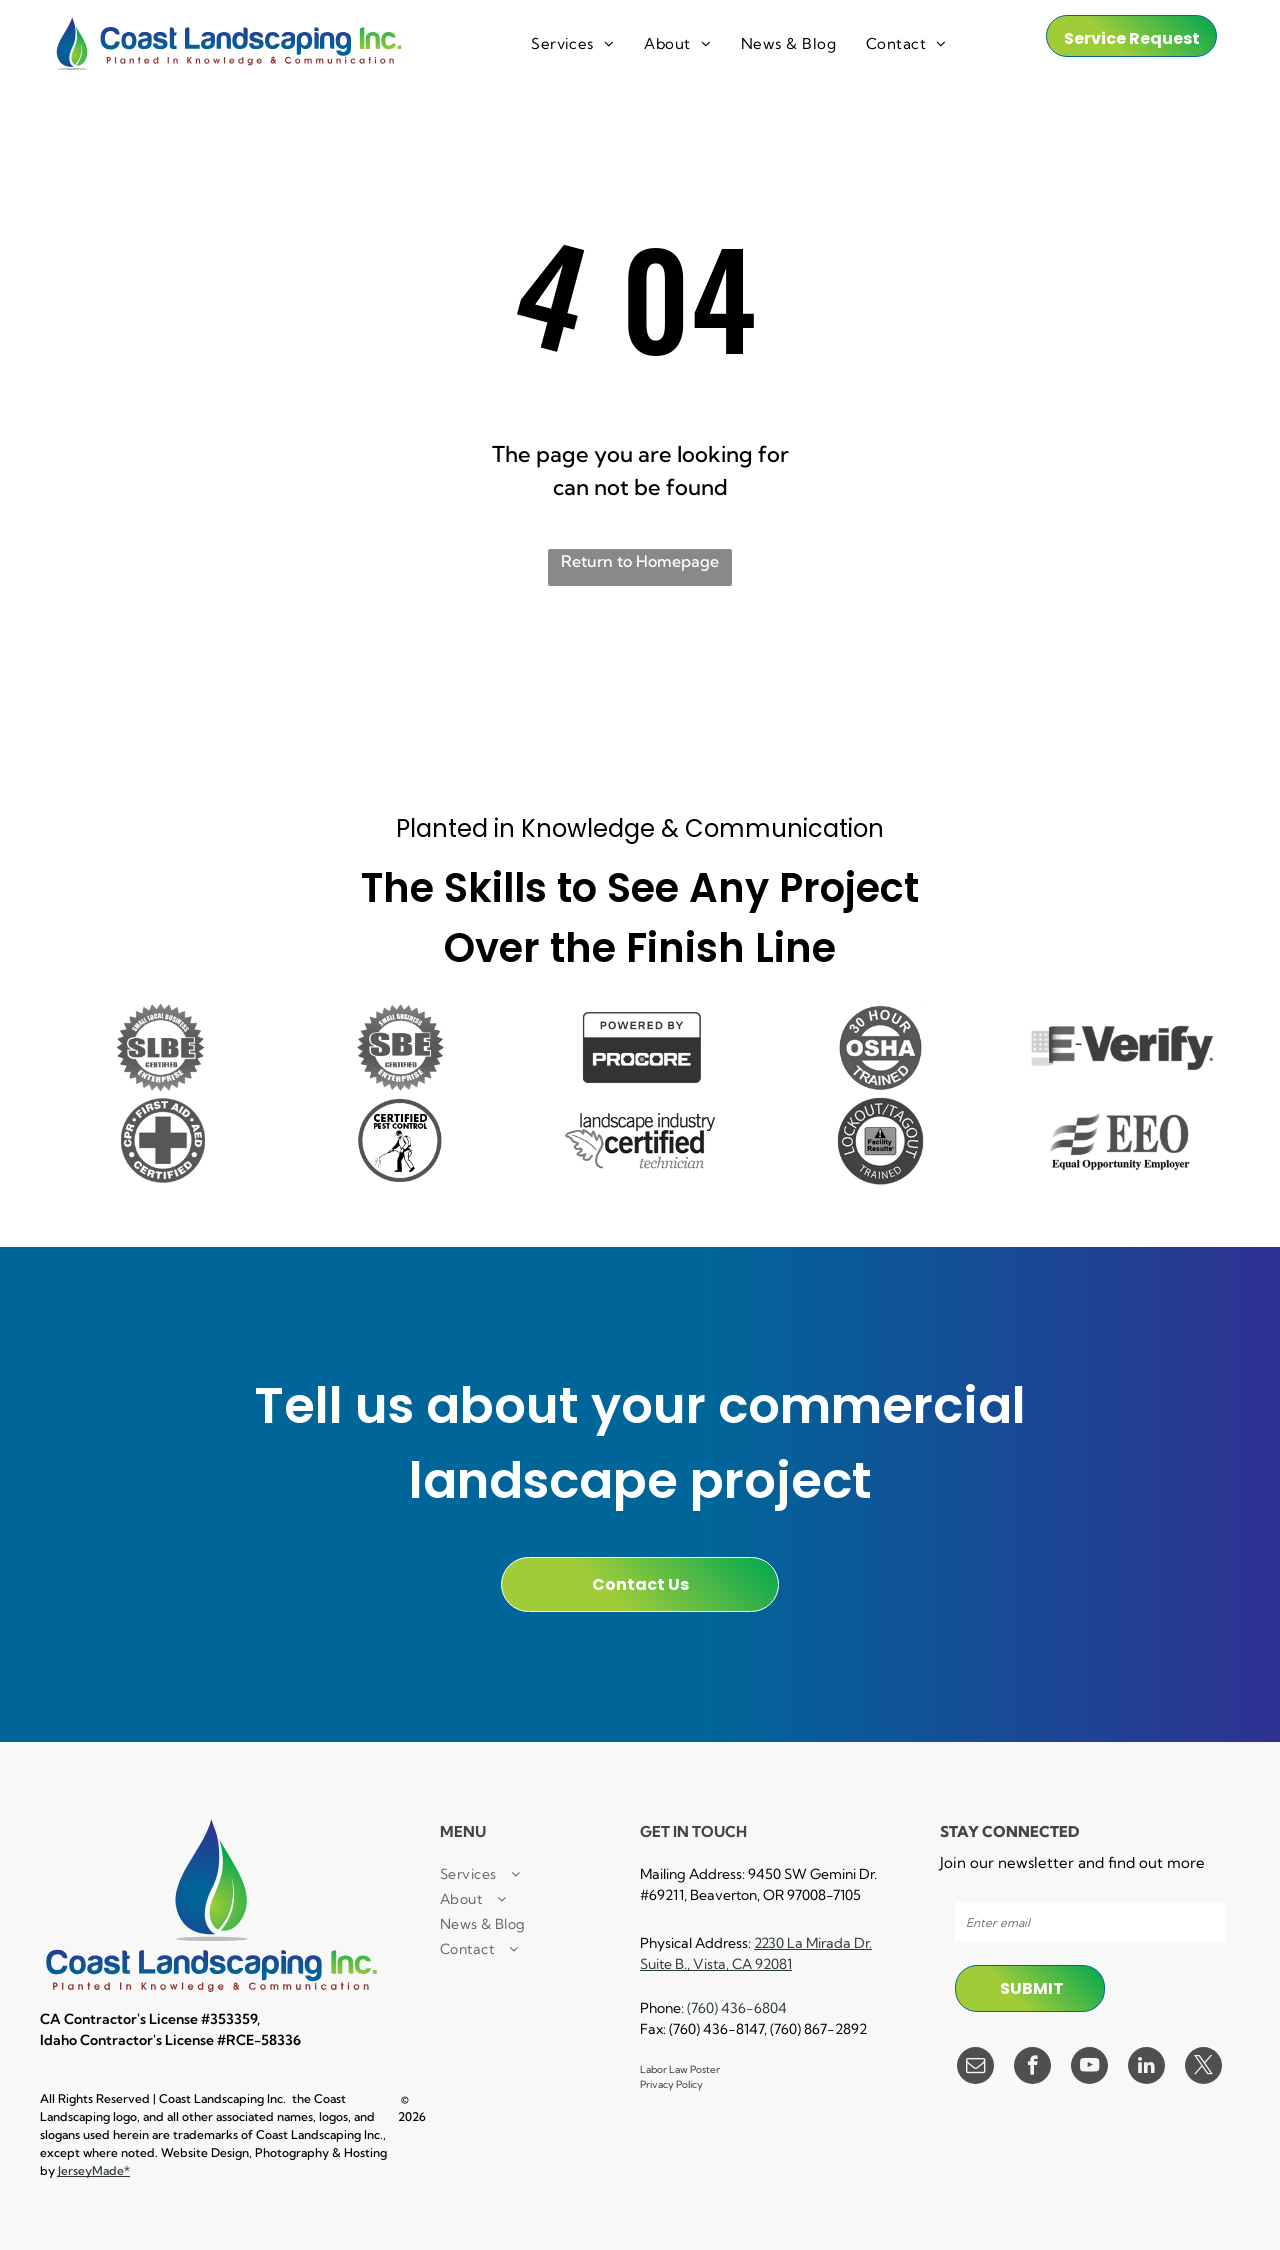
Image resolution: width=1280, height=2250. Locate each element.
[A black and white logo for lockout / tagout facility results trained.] (880, 1140)
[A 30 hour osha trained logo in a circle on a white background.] (880, 1047)
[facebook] (1032, 2068)
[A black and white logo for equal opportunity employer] (1120, 1140)
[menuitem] (572, 44)
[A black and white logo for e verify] (1120, 1047)
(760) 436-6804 (737, 2008)
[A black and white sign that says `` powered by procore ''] (640, 1047)
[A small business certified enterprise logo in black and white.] (400, 1047)
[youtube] (1089, 2068)
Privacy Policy (671, 2084)
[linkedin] (1146, 2068)
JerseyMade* (94, 2170)
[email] (975, 2068)
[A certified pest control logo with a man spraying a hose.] (400, 1140)
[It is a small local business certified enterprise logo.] (160, 1047)
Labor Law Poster (680, 2069)
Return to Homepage (640, 561)
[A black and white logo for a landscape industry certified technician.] (640, 1140)
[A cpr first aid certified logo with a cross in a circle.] (160, 1140)
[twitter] (1203, 2068)
